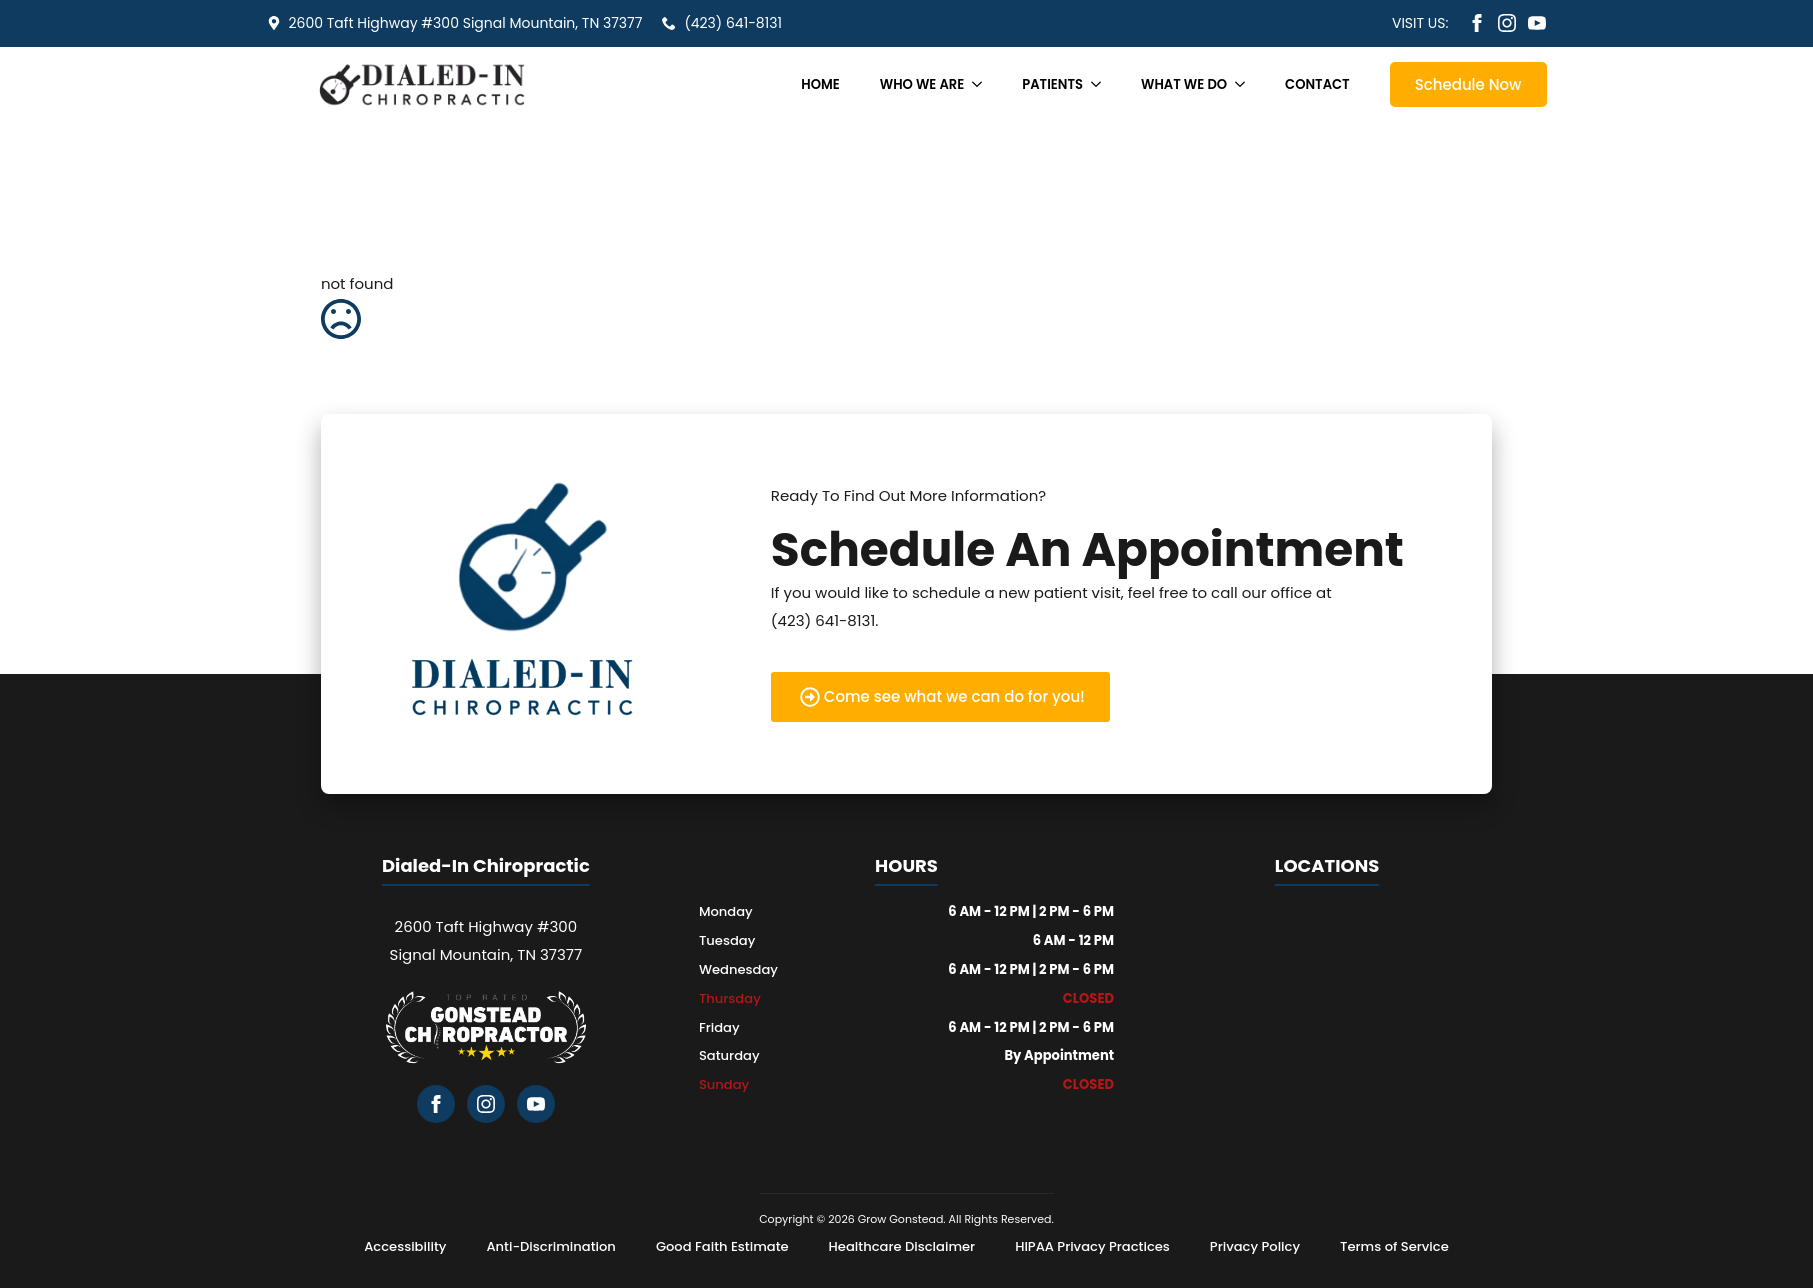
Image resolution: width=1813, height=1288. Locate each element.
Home (820, 84)
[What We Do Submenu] (1246, 84)
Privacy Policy (1255, 1246)
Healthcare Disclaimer (902, 1246)
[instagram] (1507, 23)
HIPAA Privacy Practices (1092, 1246)
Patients (1052, 84)
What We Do (1184, 84)
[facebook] (1477, 23)
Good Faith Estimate (722, 1246)
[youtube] (1537, 23)
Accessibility (405, 1246)
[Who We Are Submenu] (983, 84)
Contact (1317, 84)
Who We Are (922, 84)
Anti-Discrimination (550, 1246)
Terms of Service (1394, 1246)
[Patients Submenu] (1102, 84)
